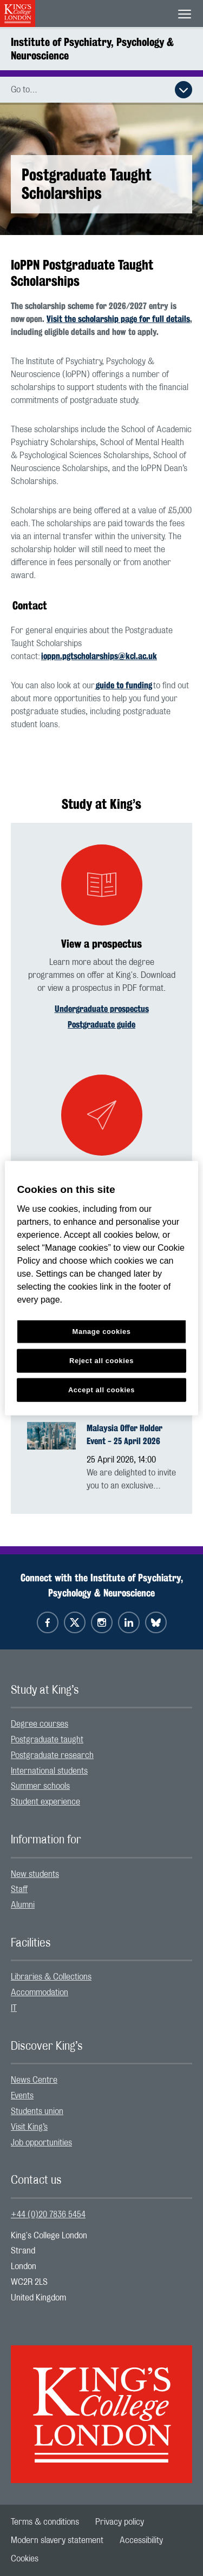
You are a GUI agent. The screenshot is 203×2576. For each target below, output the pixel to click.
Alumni (23, 1905)
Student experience (45, 1801)
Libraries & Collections (51, 1977)
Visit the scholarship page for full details (118, 319)
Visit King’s (29, 2127)
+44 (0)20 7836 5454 (48, 2214)
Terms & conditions (45, 2522)
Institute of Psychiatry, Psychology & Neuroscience (92, 48)
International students (49, 1771)
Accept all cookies (101, 1389)
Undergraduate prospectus (102, 1009)
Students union (37, 2111)
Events (22, 2095)
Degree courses (39, 1724)
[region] (101, 1288)
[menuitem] (101, 1724)
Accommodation (39, 1992)
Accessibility (141, 2540)
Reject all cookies (101, 1360)
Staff (19, 1889)
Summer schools (40, 1786)
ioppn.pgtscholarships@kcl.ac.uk (99, 656)
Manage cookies (102, 1331)
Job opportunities (41, 2142)
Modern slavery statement (57, 2540)
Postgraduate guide (101, 1024)
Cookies (24, 2558)
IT (14, 2008)
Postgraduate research (52, 1755)
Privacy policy (119, 2522)
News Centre (34, 2080)
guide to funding (124, 685)
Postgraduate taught (47, 1739)
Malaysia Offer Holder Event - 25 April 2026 (124, 1434)
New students (35, 1874)
